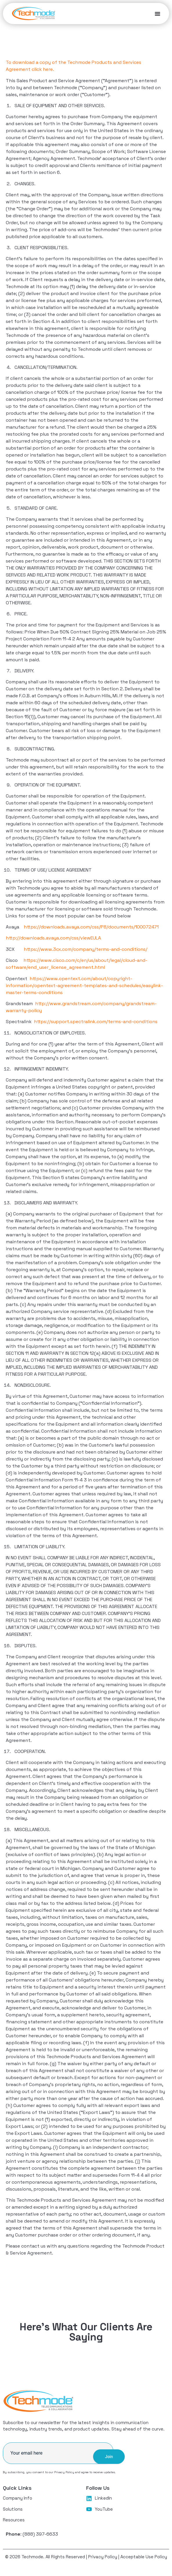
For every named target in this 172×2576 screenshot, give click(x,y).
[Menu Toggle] (157, 14)
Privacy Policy (64, 2472)
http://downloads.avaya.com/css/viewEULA (53, 938)
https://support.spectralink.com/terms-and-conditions (95, 1021)
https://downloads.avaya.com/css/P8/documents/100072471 (91, 927)
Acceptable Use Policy (143, 2556)
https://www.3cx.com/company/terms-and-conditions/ (85, 949)
